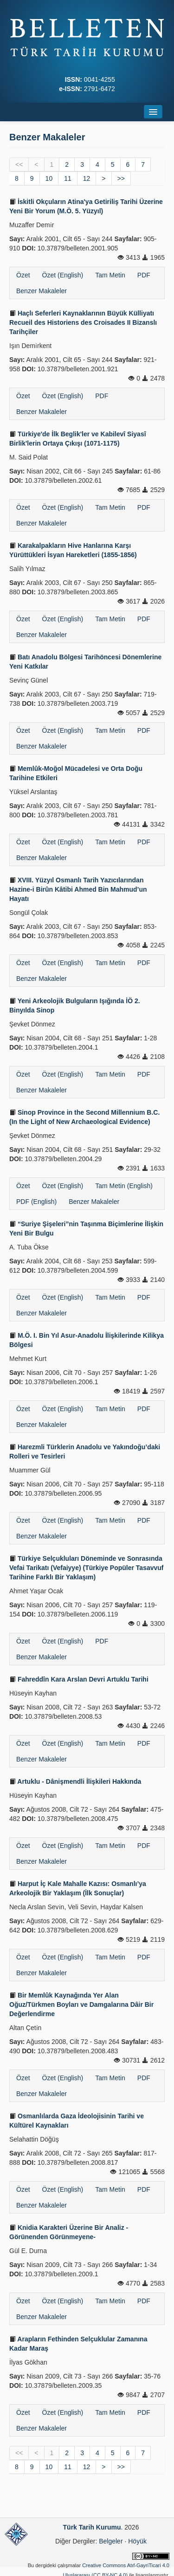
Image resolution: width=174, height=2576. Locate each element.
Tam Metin (110, 275)
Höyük (137, 2541)
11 (67, 178)
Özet (23, 275)
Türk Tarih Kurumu (92, 2527)
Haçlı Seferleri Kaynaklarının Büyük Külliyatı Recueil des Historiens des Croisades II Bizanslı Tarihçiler (83, 322)
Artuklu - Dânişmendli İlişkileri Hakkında (75, 1781)
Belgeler (110, 2541)
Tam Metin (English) (124, 1185)
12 (86, 178)
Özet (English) (63, 275)
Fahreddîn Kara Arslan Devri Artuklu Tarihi (78, 1679)
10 (49, 178)
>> (121, 178)
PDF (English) (36, 1201)
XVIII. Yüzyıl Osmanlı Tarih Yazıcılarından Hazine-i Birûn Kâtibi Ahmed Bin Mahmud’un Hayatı (78, 889)
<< (19, 164)
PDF (143, 275)
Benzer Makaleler (41, 291)
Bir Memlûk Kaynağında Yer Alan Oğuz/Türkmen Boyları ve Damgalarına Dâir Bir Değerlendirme (81, 2004)
